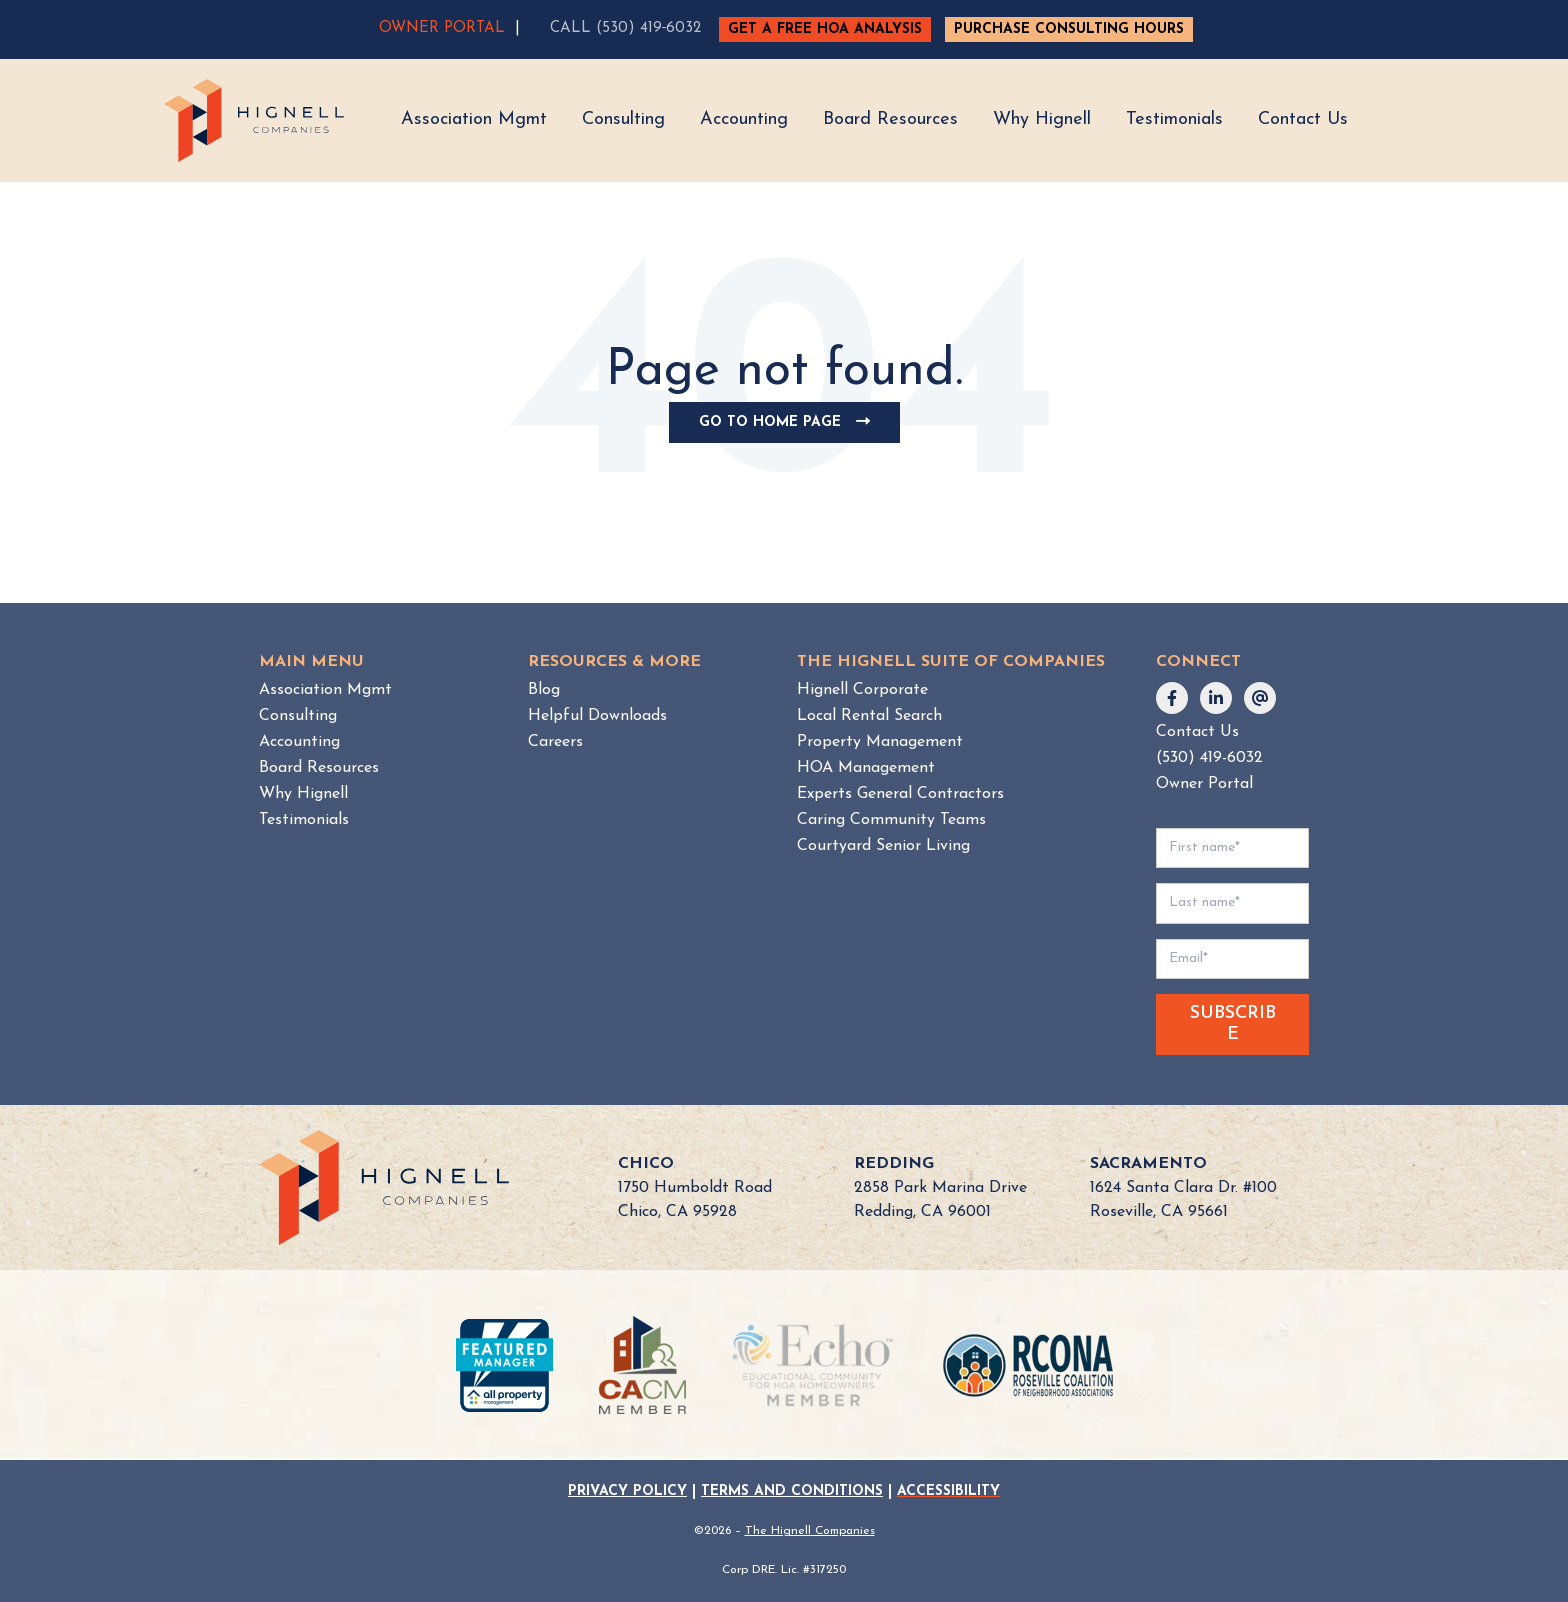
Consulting (623, 119)
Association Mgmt (474, 119)
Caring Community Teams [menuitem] (891, 820)
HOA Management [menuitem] (866, 768)
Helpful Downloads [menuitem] (597, 716)
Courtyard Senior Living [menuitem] (883, 846)
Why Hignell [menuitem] (303, 794)
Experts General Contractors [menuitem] (900, 794)
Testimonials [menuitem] (304, 820)
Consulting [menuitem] (298, 716)
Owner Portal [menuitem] (1204, 784)
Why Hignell (1042, 119)
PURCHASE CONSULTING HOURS (1069, 29)
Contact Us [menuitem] (1197, 732)
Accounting (744, 119)
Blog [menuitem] (544, 690)
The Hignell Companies (810, 1531)
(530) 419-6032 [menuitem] (1209, 758)
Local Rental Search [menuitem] (869, 716)
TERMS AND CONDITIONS (792, 1491)
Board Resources (890, 119)
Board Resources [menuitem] (319, 768)
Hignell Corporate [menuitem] (862, 690)
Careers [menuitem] (555, 742)
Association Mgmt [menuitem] (325, 690)
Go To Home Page (791, 427)
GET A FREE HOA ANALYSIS (825, 29)
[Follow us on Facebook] (1172, 698)
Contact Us (1303, 119)
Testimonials (1174, 119)
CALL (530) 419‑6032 (626, 28)
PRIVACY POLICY (627, 1491)
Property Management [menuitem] (880, 742)
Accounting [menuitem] (299, 742)
